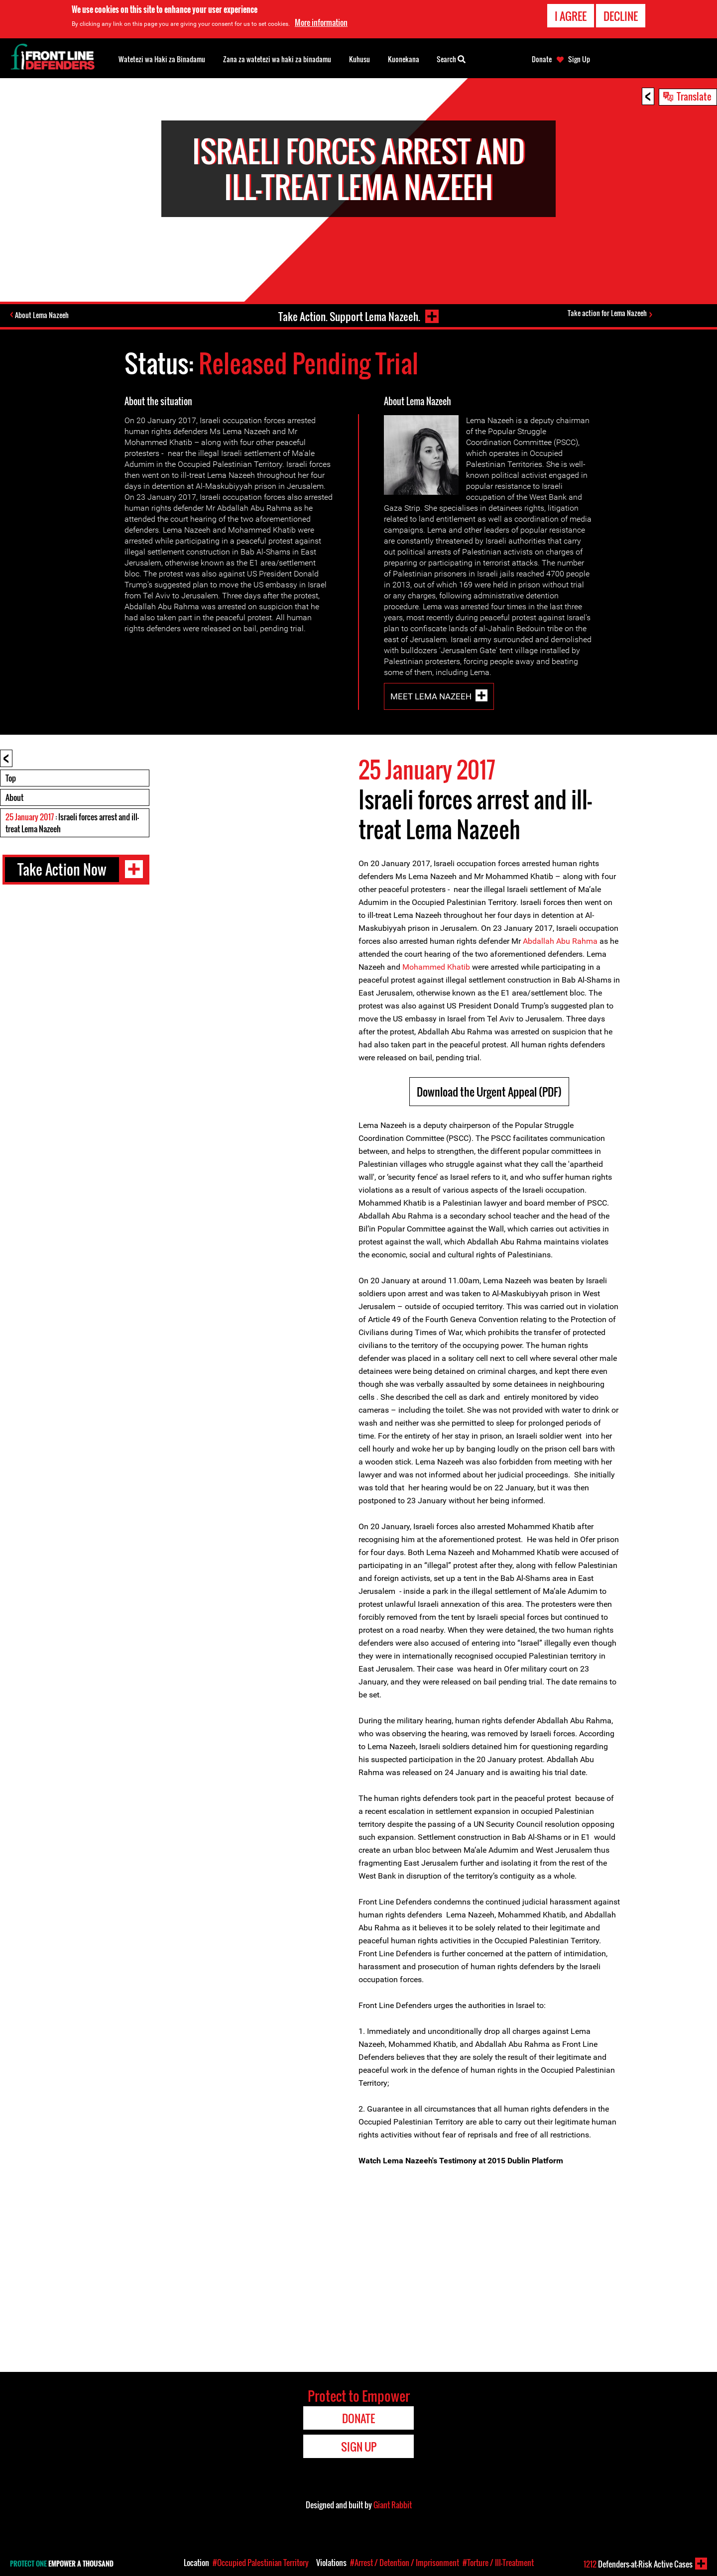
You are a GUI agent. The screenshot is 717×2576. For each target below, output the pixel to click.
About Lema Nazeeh (44, 315)
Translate (694, 96)
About (14, 797)
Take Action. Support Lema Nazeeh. (347, 315)
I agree (571, 16)
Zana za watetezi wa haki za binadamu (277, 59)
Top (10, 778)
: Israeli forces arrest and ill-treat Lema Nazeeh (72, 823)
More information (321, 22)
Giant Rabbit (392, 2505)
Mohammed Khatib (436, 967)
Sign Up (579, 59)
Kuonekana (403, 59)
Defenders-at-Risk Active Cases (638, 2564)
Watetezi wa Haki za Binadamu (162, 59)
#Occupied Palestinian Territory (261, 2563)
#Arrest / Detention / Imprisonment (404, 2563)
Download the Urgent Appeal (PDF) (489, 1092)
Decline (620, 16)
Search (451, 58)
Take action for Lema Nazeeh (609, 314)
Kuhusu (359, 59)
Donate (542, 59)
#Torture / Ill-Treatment (498, 2563)
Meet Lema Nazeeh (431, 696)
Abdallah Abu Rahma (560, 941)
